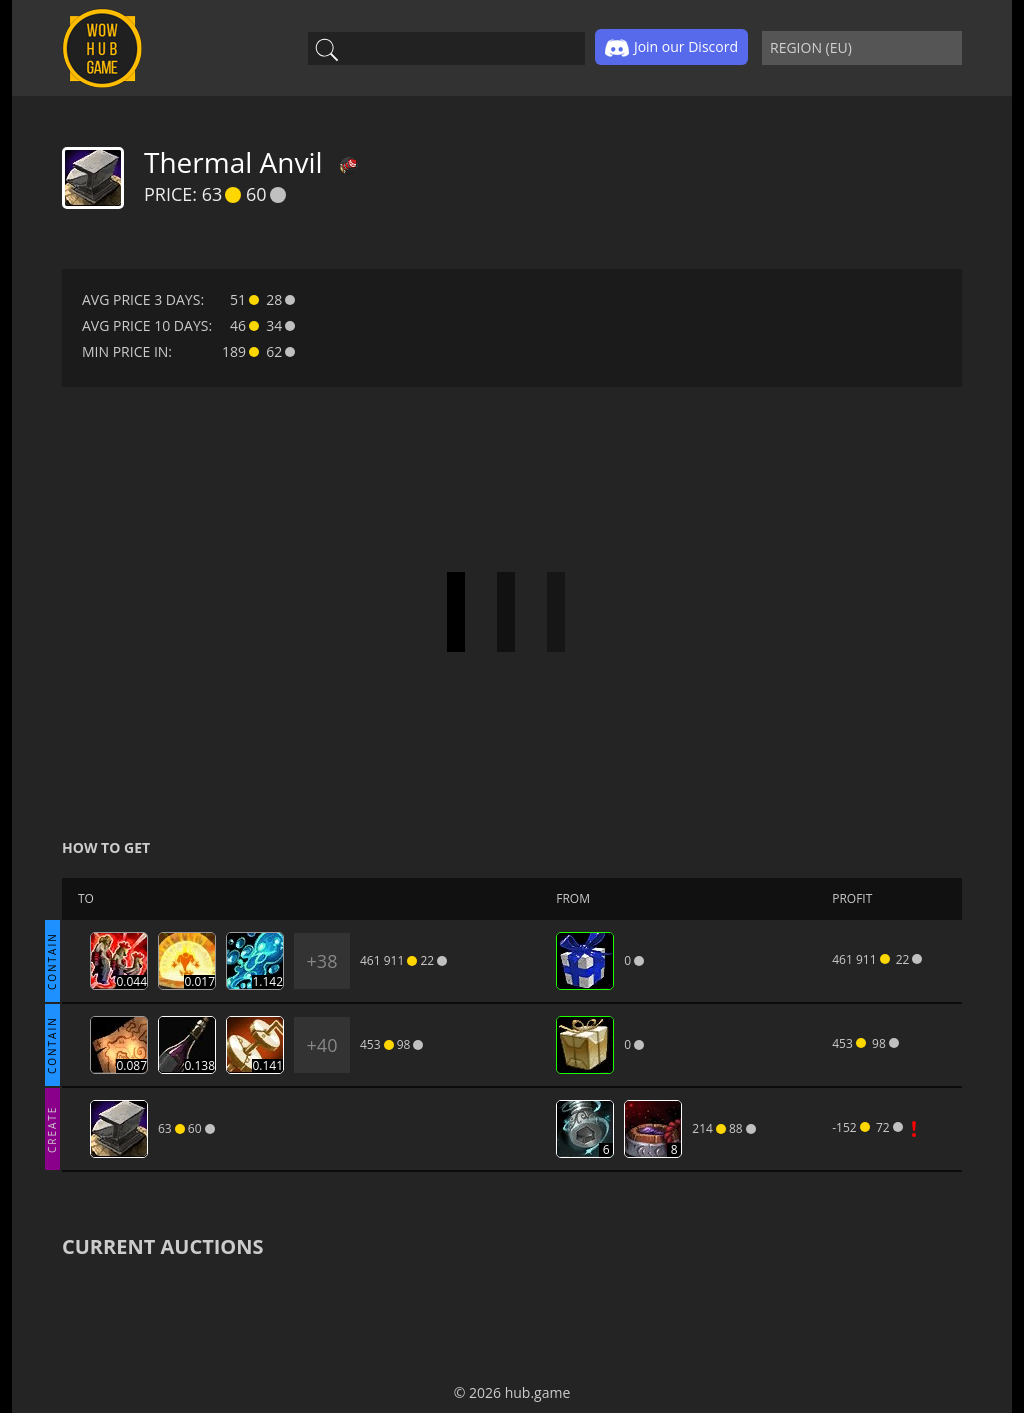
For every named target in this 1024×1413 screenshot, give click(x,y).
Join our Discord (671, 48)
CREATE (52, 1128)
